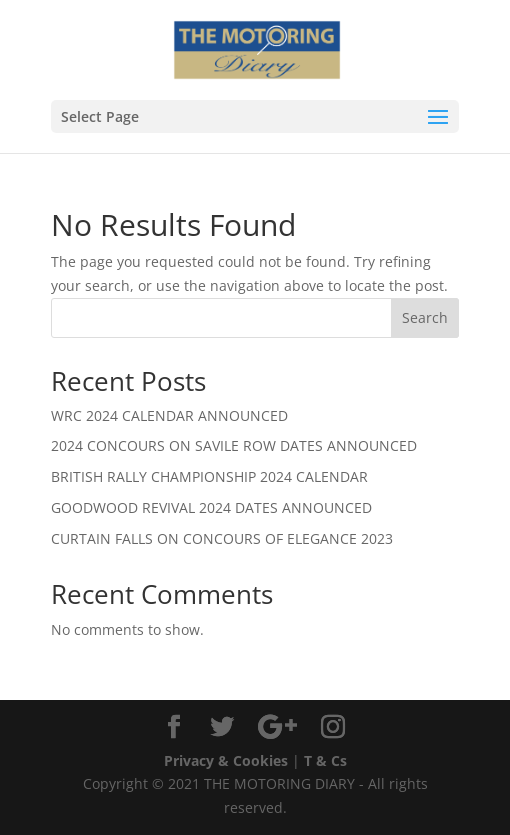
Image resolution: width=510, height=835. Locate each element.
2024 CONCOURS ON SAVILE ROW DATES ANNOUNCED (234, 445)
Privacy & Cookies (226, 760)
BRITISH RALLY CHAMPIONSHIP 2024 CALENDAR (209, 476)
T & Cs (325, 760)
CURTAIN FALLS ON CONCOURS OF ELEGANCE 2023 (222, 538)
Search (425, 317)
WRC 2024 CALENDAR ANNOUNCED (169, 415)
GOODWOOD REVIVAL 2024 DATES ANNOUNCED (211, 507)
